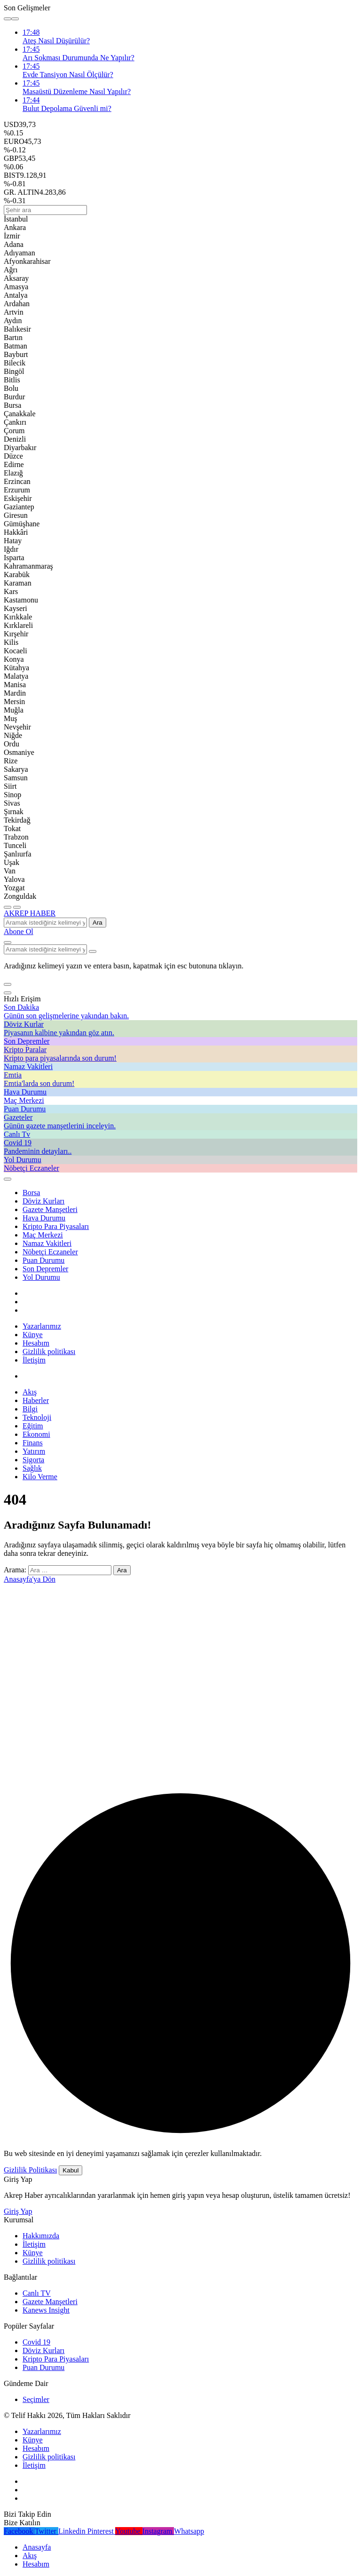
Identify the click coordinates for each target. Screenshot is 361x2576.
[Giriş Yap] (7, 1179)
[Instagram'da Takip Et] (158, 2531)
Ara (97, 922)
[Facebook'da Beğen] (19, 2531)
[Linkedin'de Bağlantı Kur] (72, 2531)
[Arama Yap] (7, 942)
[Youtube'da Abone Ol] (128, 2531)
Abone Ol (18, 931)
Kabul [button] (70, 2170)
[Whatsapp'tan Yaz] (189, 2531)
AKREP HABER (29, 913)
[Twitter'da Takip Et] (46, 2531)
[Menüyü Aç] (17, 907)
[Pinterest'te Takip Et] (101, 2531)
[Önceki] (7, 18)
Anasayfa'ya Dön (29, 1579)
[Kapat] (7, 992)
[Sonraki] (15, 18)
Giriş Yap (18, 2211)
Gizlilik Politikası (30, 2170)
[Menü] (7, 907)
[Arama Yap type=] (92, 951)
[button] (7, 984)
